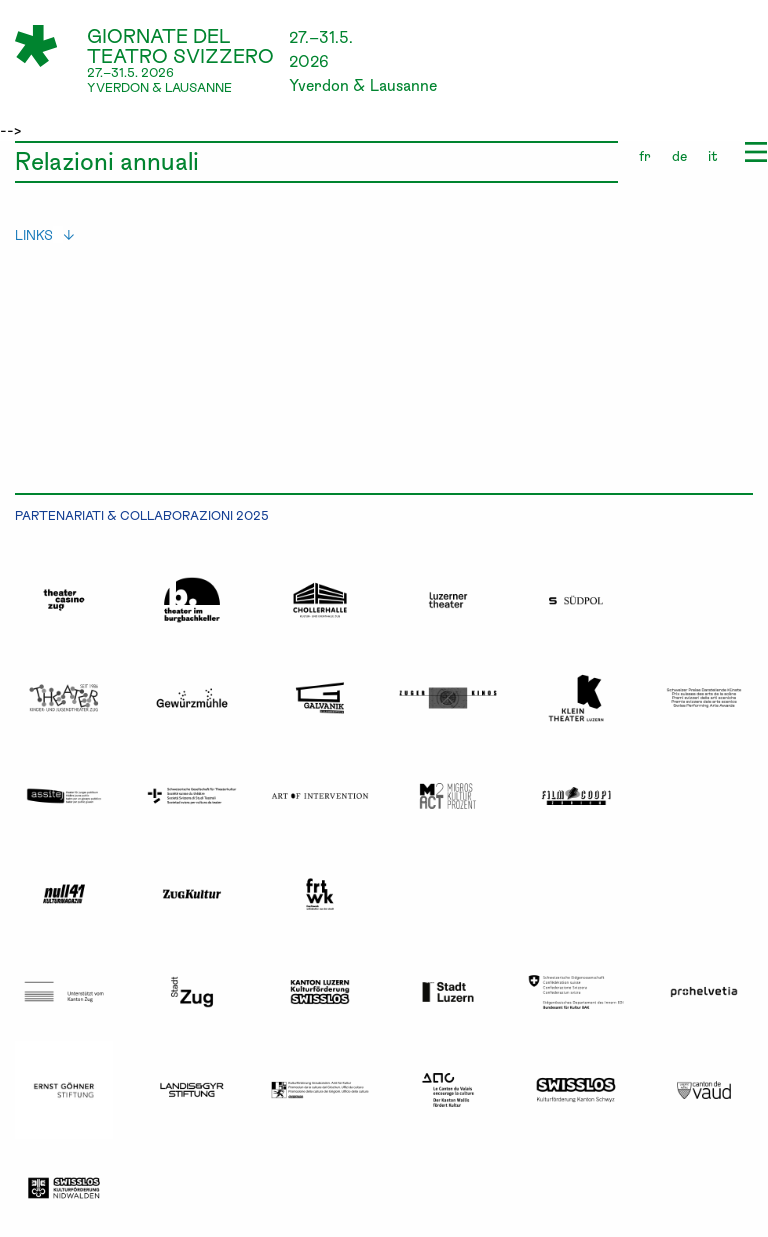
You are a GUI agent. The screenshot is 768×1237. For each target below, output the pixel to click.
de (679, 155)
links (45, 234)
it (713, 155)
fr (645, 155)
